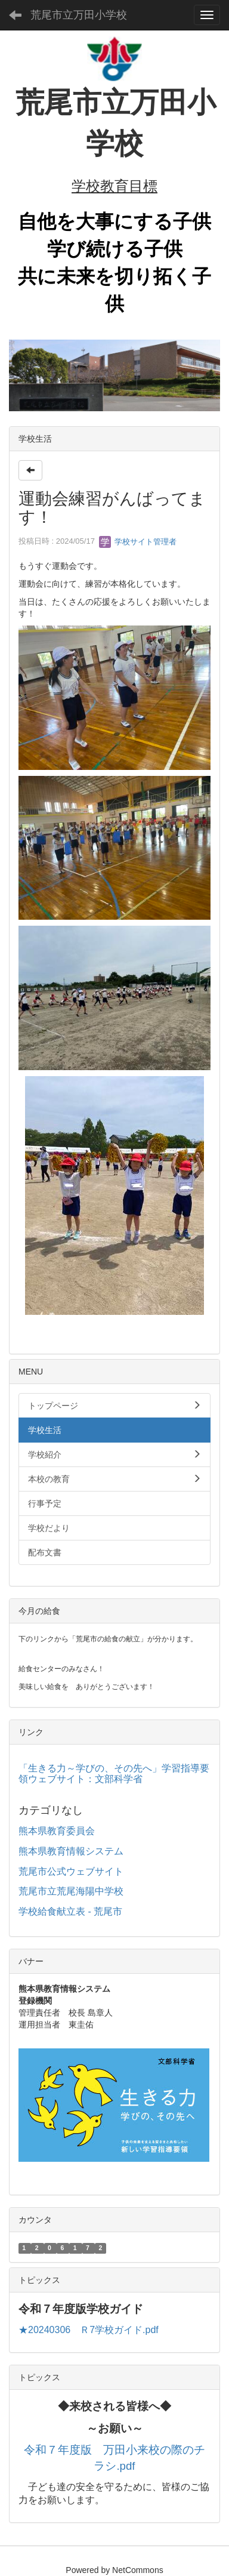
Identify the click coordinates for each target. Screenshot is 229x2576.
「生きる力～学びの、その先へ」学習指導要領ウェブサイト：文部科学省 (113, 1773)
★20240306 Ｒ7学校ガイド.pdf (88, 2330)
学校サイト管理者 (138, 541)
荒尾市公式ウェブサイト (70, 1871)
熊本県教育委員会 (56, 1831)
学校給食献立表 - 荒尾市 (70, 1911)
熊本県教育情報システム (70, 1851)
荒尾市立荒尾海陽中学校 (70, 1891)
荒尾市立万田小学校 (78, 15)
